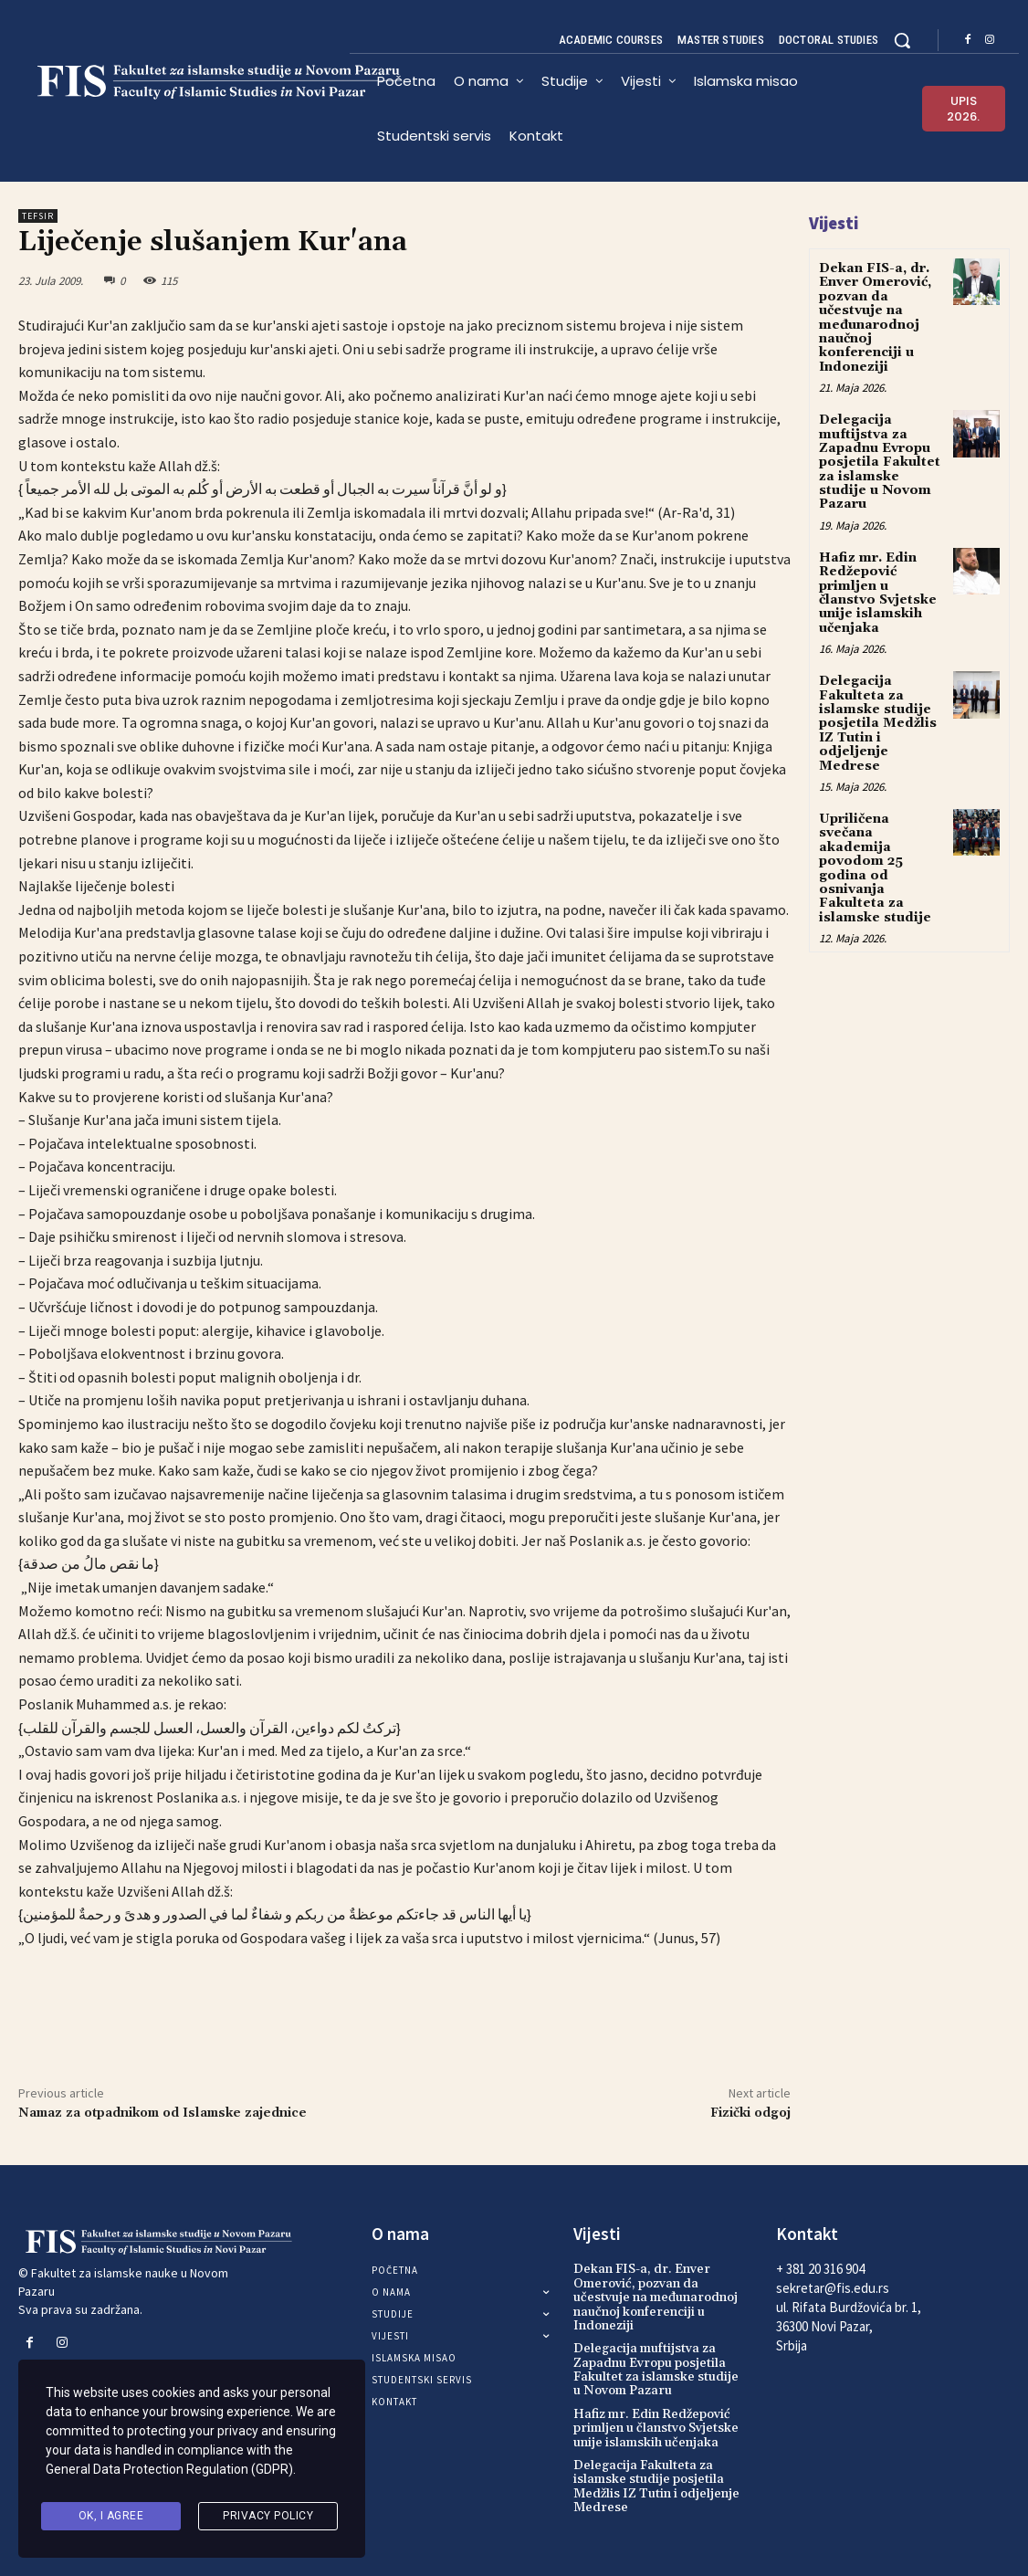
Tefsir (38, 216)
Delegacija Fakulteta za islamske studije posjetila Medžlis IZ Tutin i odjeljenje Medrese (878, 723)
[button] (902, 40)
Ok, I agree (111, 2515)
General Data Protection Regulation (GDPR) (169, 2469)
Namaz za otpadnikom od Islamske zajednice (162, 2113)
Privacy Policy (268, 2515)
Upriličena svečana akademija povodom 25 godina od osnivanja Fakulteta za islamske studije (875, 868)
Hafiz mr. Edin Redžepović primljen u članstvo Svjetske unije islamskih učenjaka (878, 593)
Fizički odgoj (750, 2113)
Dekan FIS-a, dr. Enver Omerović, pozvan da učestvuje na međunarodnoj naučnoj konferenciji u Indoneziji (875, 317)
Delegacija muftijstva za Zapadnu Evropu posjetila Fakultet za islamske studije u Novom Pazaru (879, 462)
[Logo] (184, 82)
